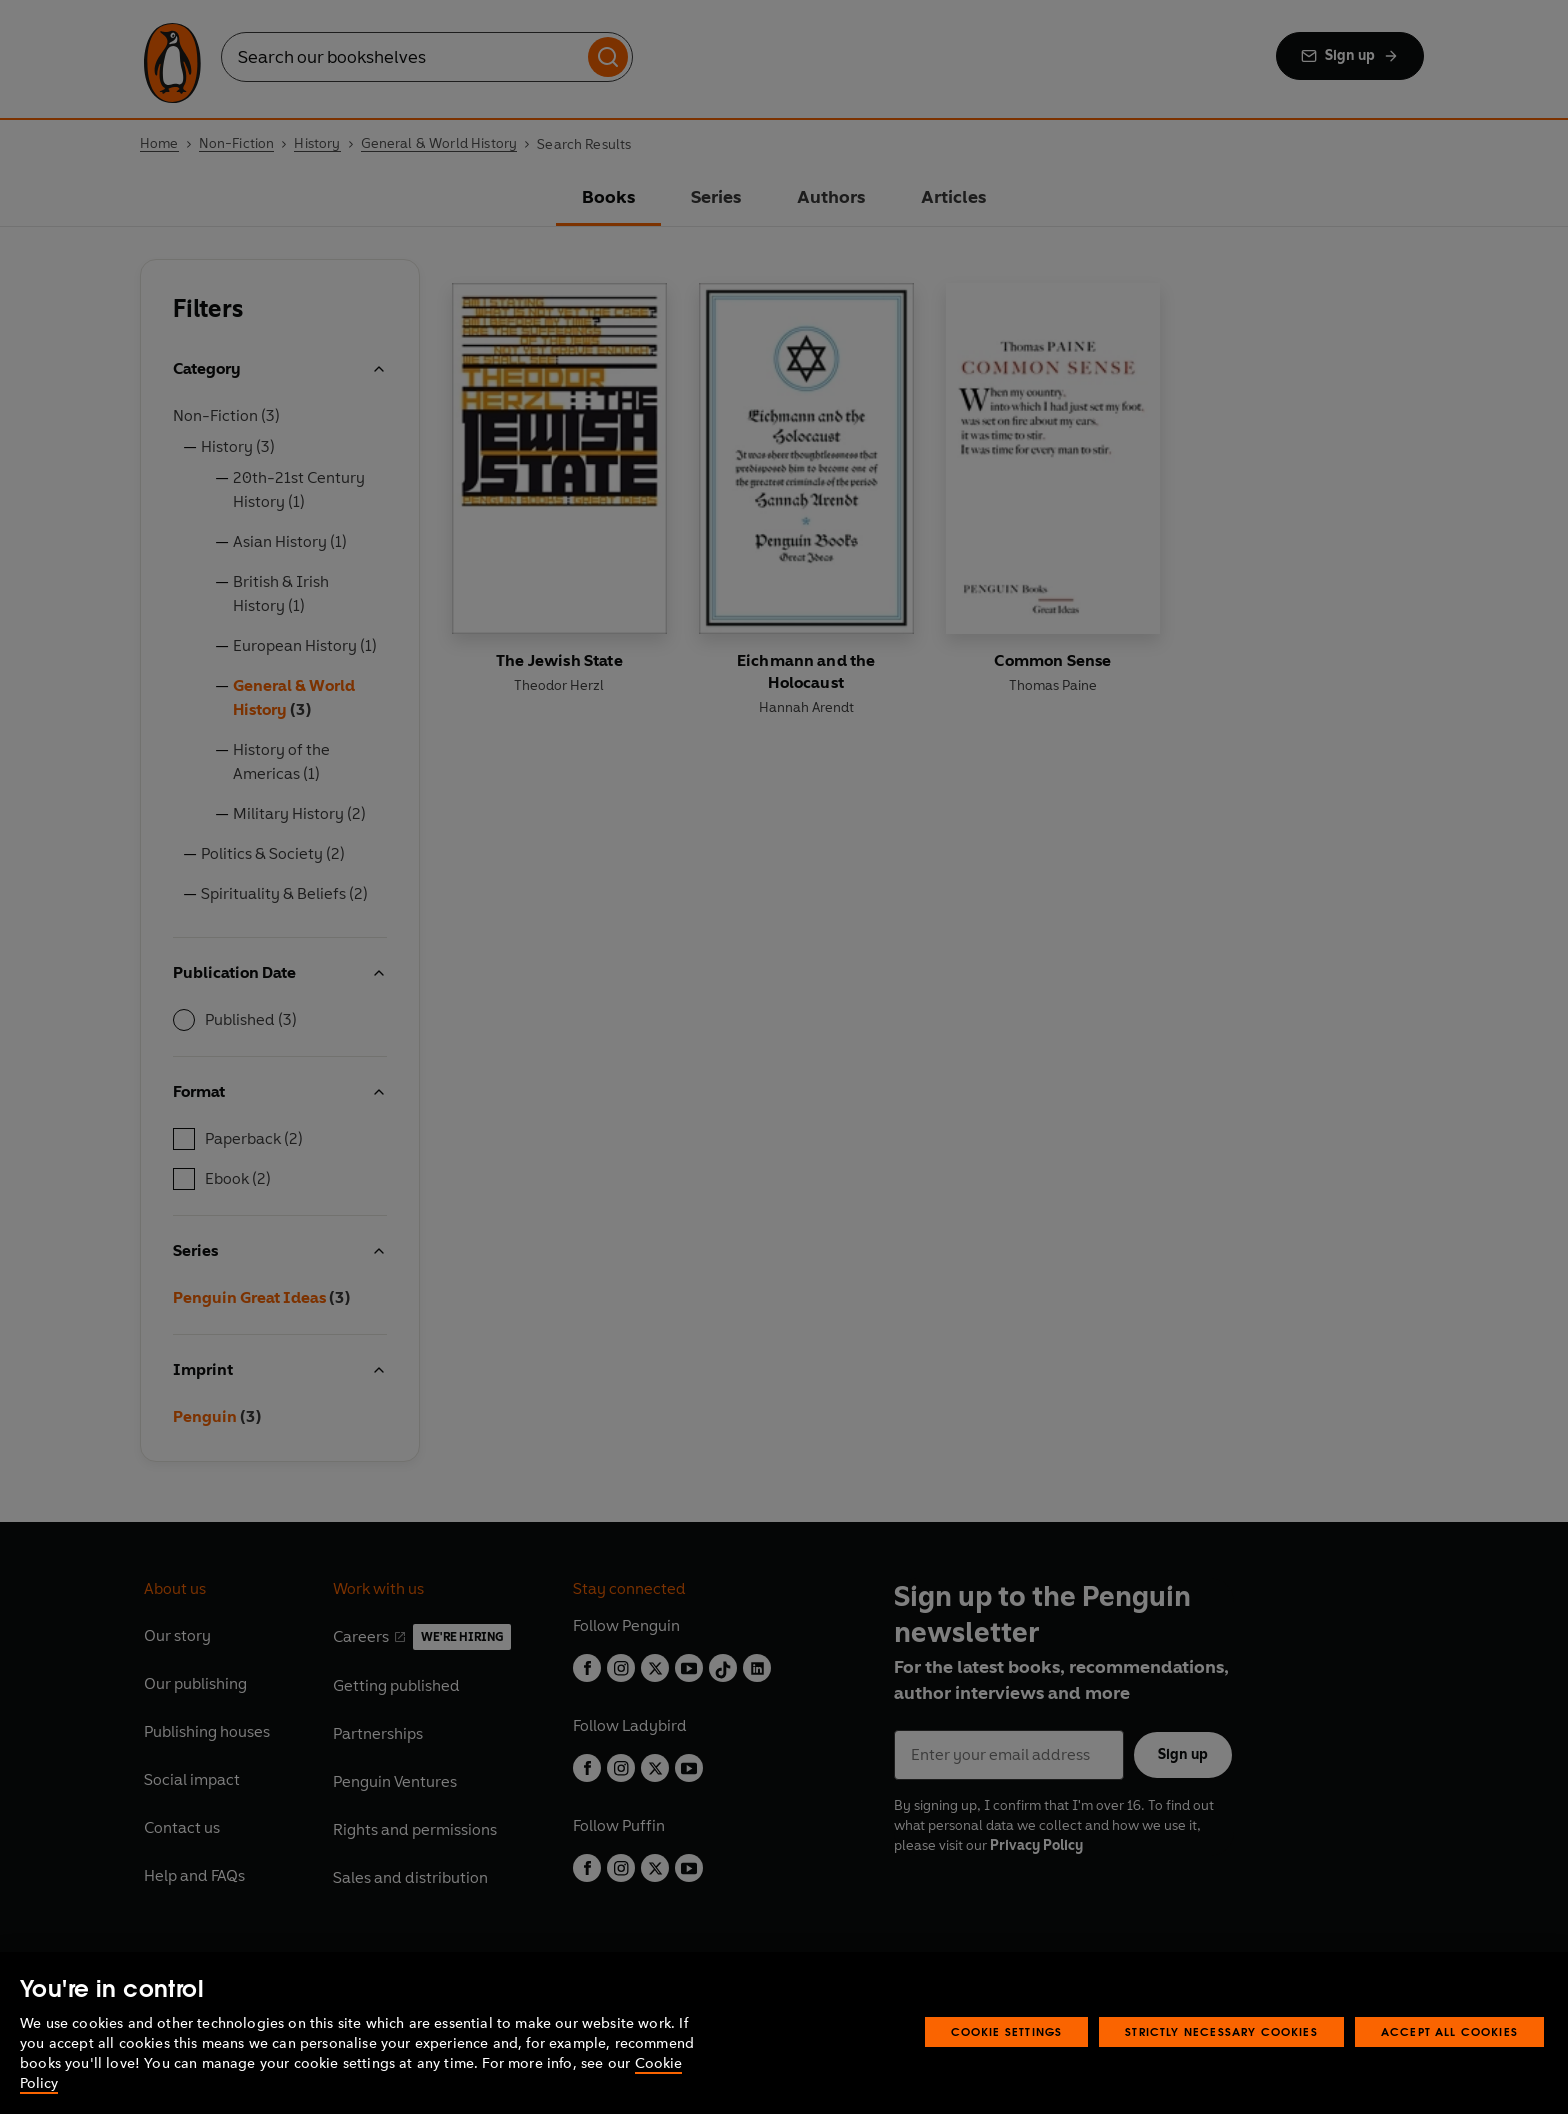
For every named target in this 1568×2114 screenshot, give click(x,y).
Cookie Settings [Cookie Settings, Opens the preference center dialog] (1007, 2031)
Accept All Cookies (1449, 2031)
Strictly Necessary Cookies (1221, 2031)
